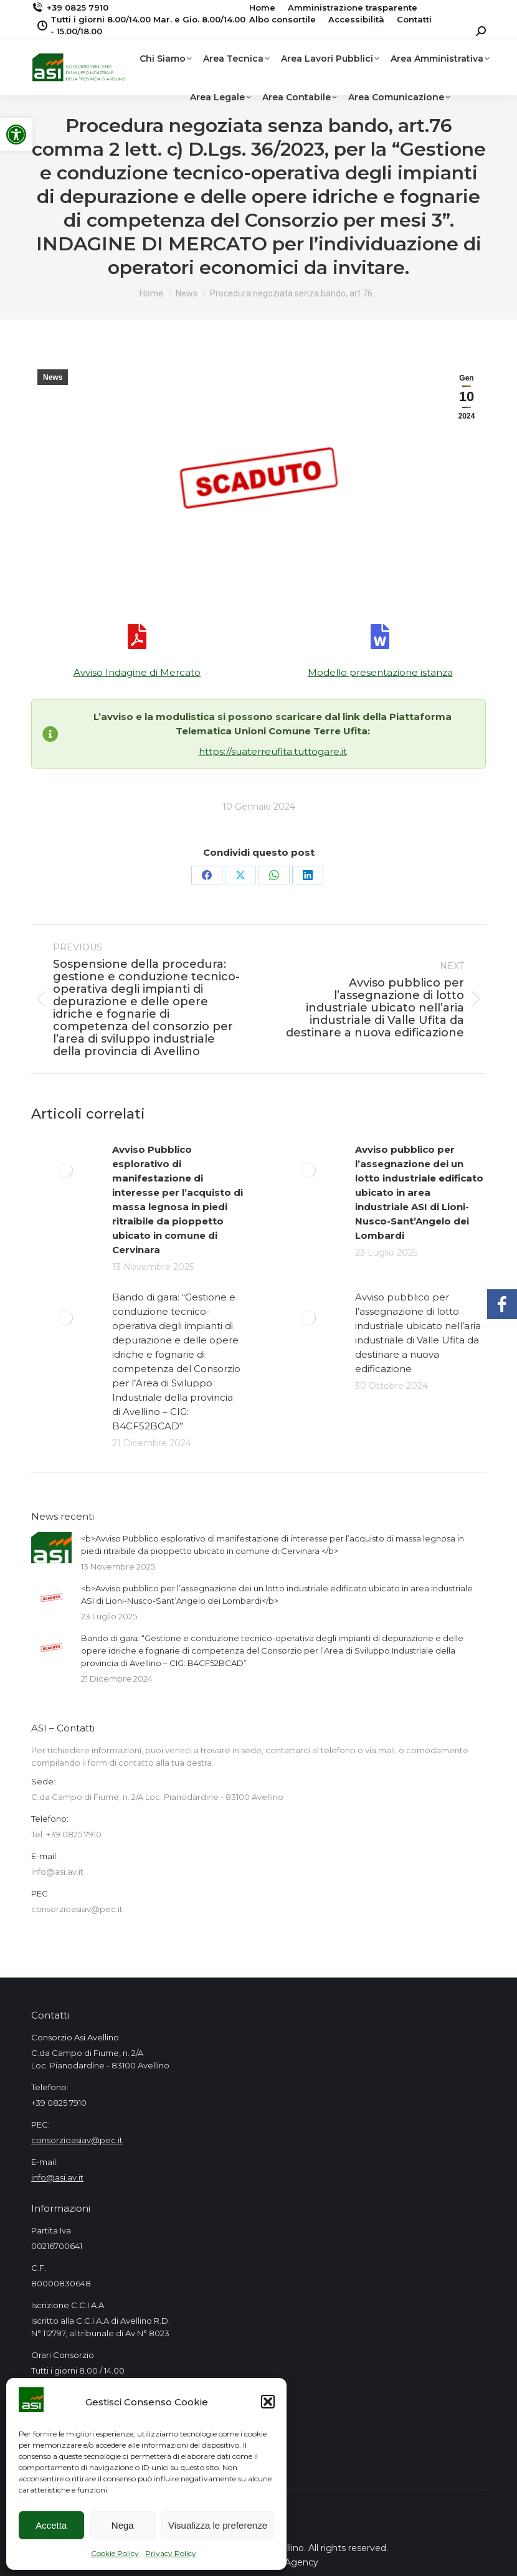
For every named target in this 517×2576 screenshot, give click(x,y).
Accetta (51, 2525)
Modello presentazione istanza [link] (380, 672)
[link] (16, 134)
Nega (122, 2525)
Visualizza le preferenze (217, 2525)
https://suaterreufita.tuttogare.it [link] (273, 751)
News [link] (52, 377)
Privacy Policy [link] (170, 2553)
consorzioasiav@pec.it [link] (77, 2140)
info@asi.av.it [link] (57, 2177)
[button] (268, 2401)
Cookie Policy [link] (115, 2553)
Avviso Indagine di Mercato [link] (137, 672)
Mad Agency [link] (290, 2562)
